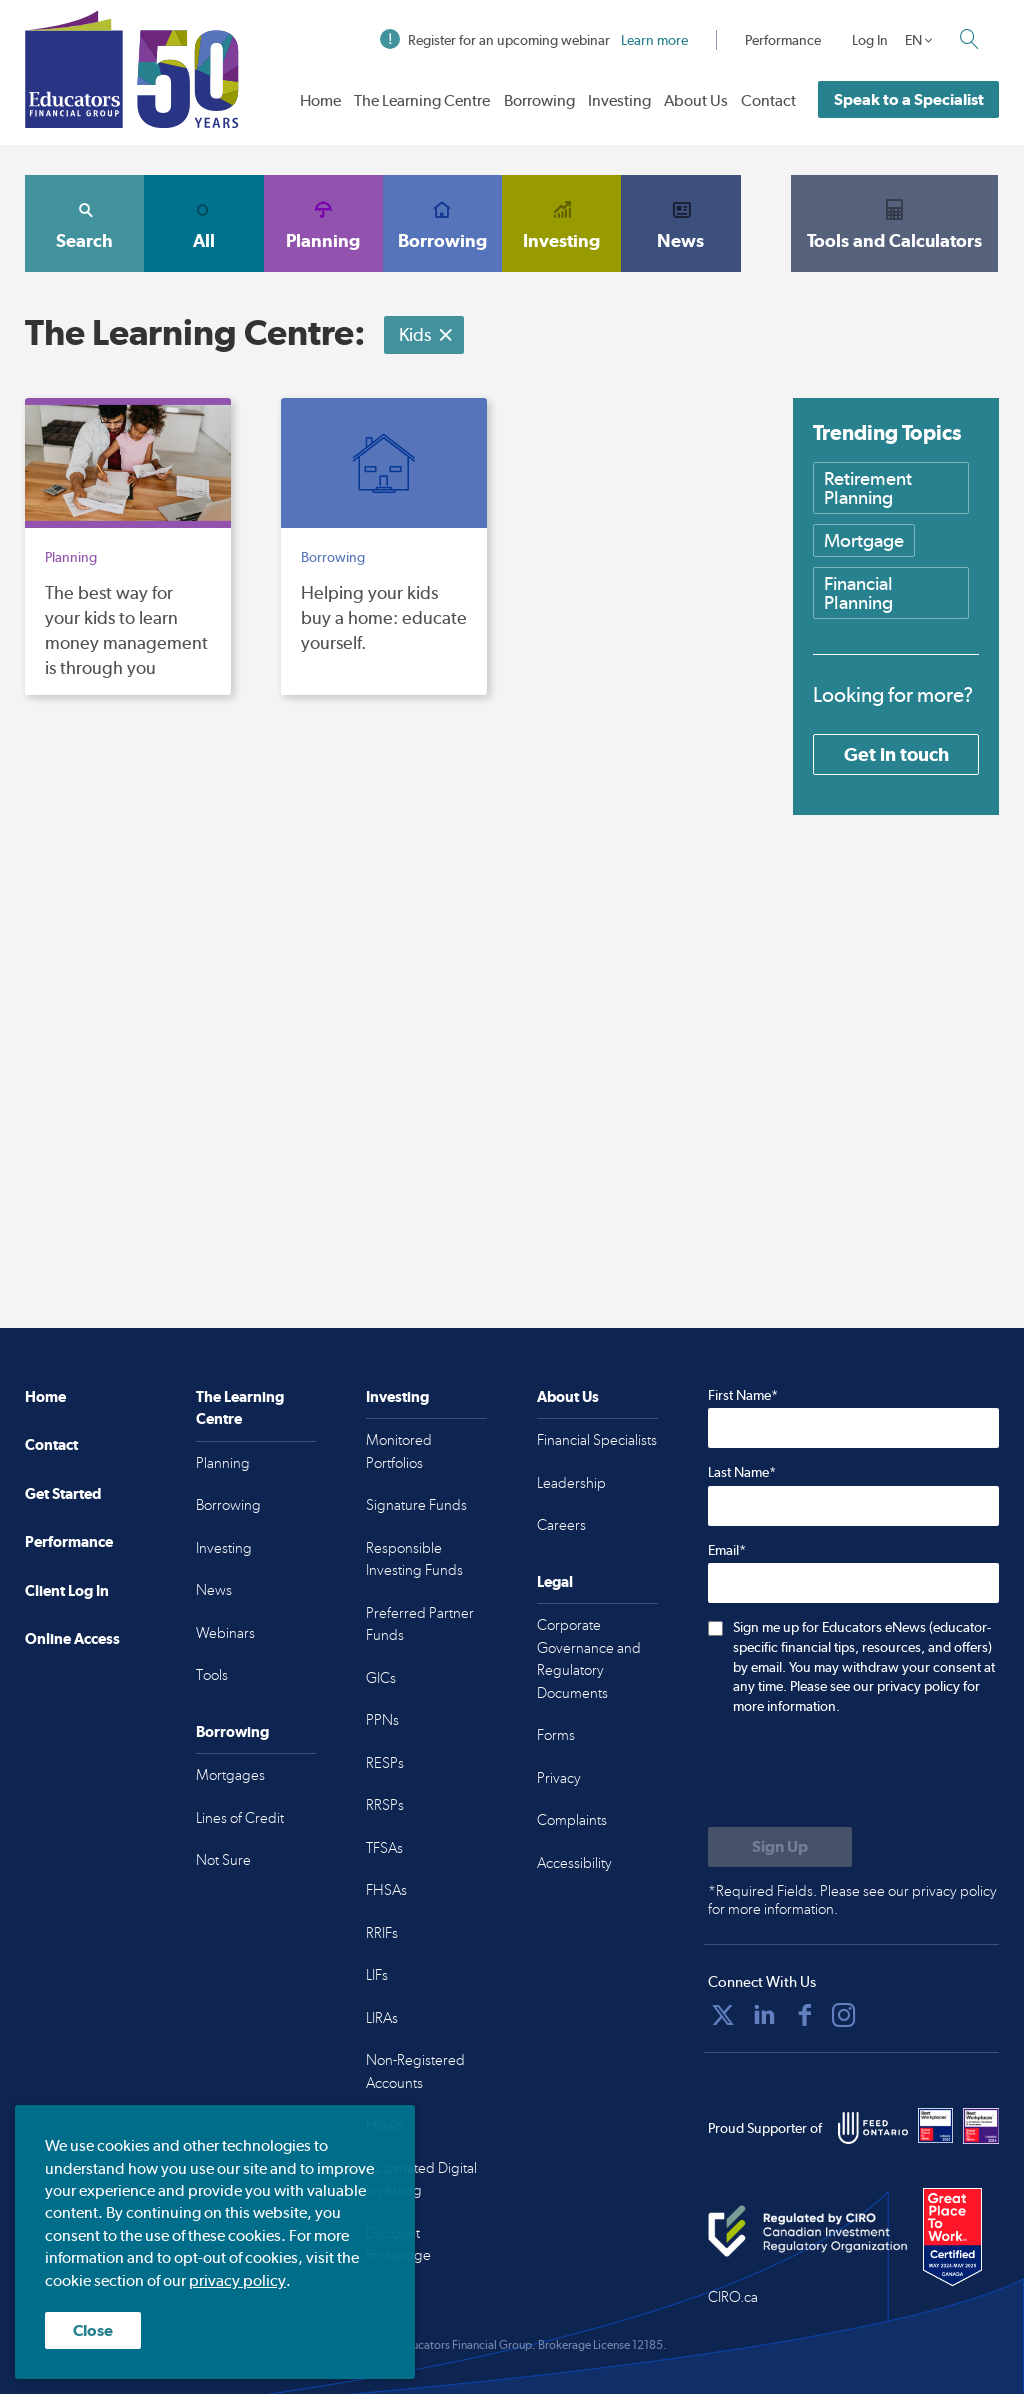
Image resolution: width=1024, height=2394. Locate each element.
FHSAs (386, 1890)
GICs (381, 1678)
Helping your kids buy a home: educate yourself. (384, 617)
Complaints (572, 1820)
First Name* (743, 1395)
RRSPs (385, 1805)
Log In (870, 40)
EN (913, 40)
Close (93, 2330)
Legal (555, 1581)
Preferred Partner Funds (420, 1624)
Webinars (225, 1633)
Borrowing (539, 100)
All (203, 223)
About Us (696, 100)
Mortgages (230, 1775)
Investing (619, 100)
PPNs (382, 1720)
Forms (556, 1735)
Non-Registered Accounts (415, 2071)
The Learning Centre (422, 100)
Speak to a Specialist (909, 99)
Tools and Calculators (895, 223)
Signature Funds (416, 1505)
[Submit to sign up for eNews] (780, 1847)
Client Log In (67, 1590)
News (680, 223)
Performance (783, 40)
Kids (426, 334)
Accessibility (574, 1863)
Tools (212, 1675)
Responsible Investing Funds (414, 1559)
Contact (768, 100)
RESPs (385, 1763)
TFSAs (384, 1848)
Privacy (559, 1778)
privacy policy (237, 2280)
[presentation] (860, 1773)
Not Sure (223, 1860)
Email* (727, 1550)
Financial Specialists (597, 1440)
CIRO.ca (733, 2297)
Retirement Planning (868, 488)
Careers (561, 1525)
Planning (323, 223)
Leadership (571, 1483)
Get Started (63, 1493)
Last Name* (742, 1472)
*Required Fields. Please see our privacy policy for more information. (852, 1900)
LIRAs (382, 2018)
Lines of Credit (240, 1818)
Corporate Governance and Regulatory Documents (589, 1659)
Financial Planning (858, 593)
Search (84, 223)
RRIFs (382, 1933)
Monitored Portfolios (399, 1451)
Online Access (72, 1638)
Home (320, 100)
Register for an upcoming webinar (534, 40)
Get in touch (896, 754)
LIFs (377, 1975)
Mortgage (864, 540)
